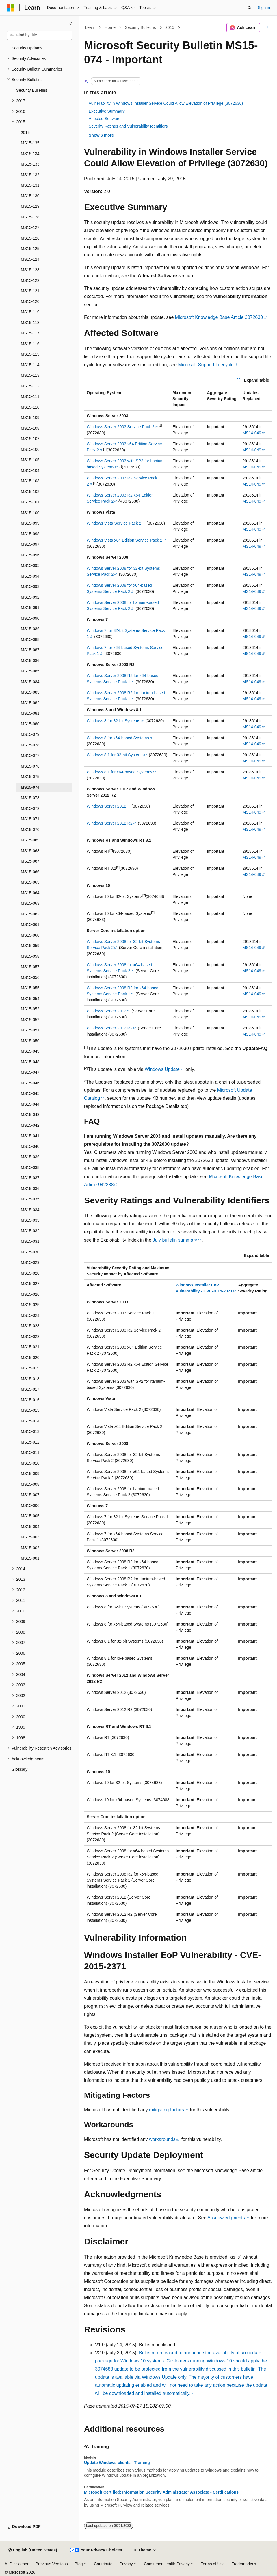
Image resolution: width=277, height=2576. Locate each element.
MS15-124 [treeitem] (30, 259)
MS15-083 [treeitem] (30, 692)
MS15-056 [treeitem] (30, 977)
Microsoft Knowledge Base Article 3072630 (219, 317)
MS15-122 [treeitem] (30, 280)
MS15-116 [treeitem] (30, 343)
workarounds (162, 2139)
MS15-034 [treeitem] (30, 1209)
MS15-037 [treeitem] (30, 1178)
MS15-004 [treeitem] (30, 1526)
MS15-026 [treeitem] (30, 1294)
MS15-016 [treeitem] (30, 1400)
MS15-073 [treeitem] (30, 797)
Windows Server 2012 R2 (110, 823)
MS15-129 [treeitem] (30, 206)
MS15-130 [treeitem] (30, 196)
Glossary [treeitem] (19, 1769)
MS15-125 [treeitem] (30, 248)
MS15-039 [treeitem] (30, 1156)
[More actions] (267, 27)
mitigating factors (166, 2109)
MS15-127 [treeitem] (30, 227)
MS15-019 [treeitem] (30, 1368)
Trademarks (242, 2564)
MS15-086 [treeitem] (30, 660)
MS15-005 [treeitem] (30, 1516)
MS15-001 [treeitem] (30, 1558)
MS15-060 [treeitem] (30, 935)
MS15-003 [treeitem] (30, 1537)
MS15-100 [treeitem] (30, 512)
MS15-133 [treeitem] (30, 164)
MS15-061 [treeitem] (30, 924)
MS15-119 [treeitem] (30, 312)
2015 (169, 27)
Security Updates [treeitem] (27, 48)
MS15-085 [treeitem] (30, 671)
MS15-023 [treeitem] (30, 1325)
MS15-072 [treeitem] (30, 808)
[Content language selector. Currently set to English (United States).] (32, 2550)
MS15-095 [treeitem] (30, 565)
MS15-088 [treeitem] (30, 639)
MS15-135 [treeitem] (30, 143)
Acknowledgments (226, 2217)
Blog (79, 2564)
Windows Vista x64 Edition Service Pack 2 (124, 540)
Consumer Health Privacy (167, 2564)
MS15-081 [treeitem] (30, 713)
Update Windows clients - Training (117, 2462)
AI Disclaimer (16, 2564)
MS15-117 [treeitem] (30, 333)
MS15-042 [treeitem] (30, 1125)
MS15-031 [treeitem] (30, 1241)
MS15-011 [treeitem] (30, 1452)
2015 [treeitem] (25, 132)
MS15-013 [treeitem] (30, 1431)
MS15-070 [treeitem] (30, 829)
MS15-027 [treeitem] (30, 1283)
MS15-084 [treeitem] (30, 681)
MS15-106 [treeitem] (30, 449)
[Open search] (249, 8)
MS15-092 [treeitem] (30, 597)
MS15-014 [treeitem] (30, 1421)
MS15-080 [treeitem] (30, 724)
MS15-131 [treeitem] (30, 185)
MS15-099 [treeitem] (30, 523)
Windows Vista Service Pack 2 (114, 523)
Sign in (264, 7)
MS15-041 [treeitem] (30, 1135)
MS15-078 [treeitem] (30, 745)
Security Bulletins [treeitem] (31, 90)
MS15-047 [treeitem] (30, 1072)
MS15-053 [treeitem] (30, 1009)
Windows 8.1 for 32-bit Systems (115, 755)
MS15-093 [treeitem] (30, 586)
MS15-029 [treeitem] (30, 1262)
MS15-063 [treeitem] (30, 903)
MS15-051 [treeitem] (30, 1030)
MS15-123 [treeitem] (30, 269)
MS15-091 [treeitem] (30, 607)
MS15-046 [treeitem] (30, 1083)
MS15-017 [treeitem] (30, 1389)
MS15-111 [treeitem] (30, 396)
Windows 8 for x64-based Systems (118, 738)
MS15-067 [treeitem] (30, 861)
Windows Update (162, 1069)
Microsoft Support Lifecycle (205, 364)
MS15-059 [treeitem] (30, 945)
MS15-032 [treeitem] (30, 1231)
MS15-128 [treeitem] (30, 217)
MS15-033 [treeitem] (30, 1220)
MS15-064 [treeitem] (30, 893)
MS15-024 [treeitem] (30, 1315)
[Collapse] (71, 23)
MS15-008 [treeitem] (30, 1484)
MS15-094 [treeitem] (30, 576)
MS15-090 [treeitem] (30, 618)
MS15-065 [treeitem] (30, 882)
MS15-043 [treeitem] (30, 1114)
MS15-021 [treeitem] (30, 1347)
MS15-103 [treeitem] (30, 481)
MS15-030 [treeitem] (30, 1252)
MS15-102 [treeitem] (30, 491)
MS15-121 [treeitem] (30, 290)
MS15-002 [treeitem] (30, 1547)
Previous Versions (51, 2564)
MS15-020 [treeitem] (30, 1357)
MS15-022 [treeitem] (30, 1336)
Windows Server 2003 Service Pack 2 (120, 426)
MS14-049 (252, 433)
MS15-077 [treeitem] (30, 755)
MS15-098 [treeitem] (30, 534)
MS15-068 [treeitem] (30, 850)
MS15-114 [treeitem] (30, 365)
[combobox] (39, 35)
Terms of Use (212, 2564)
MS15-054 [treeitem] (30, 998)
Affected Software (104, 118)
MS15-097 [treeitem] (30, 544)
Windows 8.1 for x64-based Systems (119, 772)
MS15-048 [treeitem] (30, 1062)
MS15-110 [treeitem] (30, 407)
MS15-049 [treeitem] (30, 1051)
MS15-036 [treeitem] (30, 1188)
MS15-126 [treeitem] (30, 238)
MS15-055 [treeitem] (30, 987)
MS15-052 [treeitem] (30, 1019)
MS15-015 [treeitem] (30, 1410)
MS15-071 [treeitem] (30, 819)
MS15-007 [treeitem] (30, 1494)
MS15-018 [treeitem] (30, 1378)
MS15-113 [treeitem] (30, 375)
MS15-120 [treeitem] (30, 301)
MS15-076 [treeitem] (30, 766)
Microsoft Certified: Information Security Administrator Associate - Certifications (161, 2492)
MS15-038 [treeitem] (30, 1167)
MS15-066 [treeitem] (30, 871)
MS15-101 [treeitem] (30, 502)
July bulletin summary (175, 1240)
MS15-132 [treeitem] (30, 174)
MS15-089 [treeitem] (30, 628)
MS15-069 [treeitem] (30, 840)
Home (110, 27)
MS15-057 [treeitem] (30, 966)
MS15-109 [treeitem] (30, 417)
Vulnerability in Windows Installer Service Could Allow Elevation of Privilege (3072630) (166, 103)
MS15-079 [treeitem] (30, 734)
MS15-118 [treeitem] (30, 322)
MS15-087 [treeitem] (30, 650)
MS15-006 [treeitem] (30, 1505)
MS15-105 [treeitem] (30, 459)
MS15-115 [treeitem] (30, 354)
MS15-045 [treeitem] (30, 1093)
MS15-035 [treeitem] (30, 1199)
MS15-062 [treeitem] (30, 914)
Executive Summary (106, 111)
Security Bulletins (140, 27)
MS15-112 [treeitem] (30, 386)
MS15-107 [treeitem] (30, 438)
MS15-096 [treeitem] (30, 555)
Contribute (103, 2564)
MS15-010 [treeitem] (30, 1463)
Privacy (126, 2564)
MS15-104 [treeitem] (30, 470)
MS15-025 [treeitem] (30, 1304)
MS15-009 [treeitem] (30, 1473)
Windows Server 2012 (106, 806)
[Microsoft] (10, 8)
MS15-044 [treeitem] (30, 1104)
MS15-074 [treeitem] (30, 787)
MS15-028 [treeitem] (30, 1273)
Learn (90, 27)
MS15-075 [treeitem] (30, 776)
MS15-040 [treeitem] (30, 1146)
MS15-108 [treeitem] (30, 428)
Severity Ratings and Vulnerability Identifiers (128, 126)
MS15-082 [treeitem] (30, 702)
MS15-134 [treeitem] (30, 153)
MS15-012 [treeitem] (30, 1442)
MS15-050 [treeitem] (30, 1040)
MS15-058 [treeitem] (30, 956)
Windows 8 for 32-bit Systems (113, 720)
